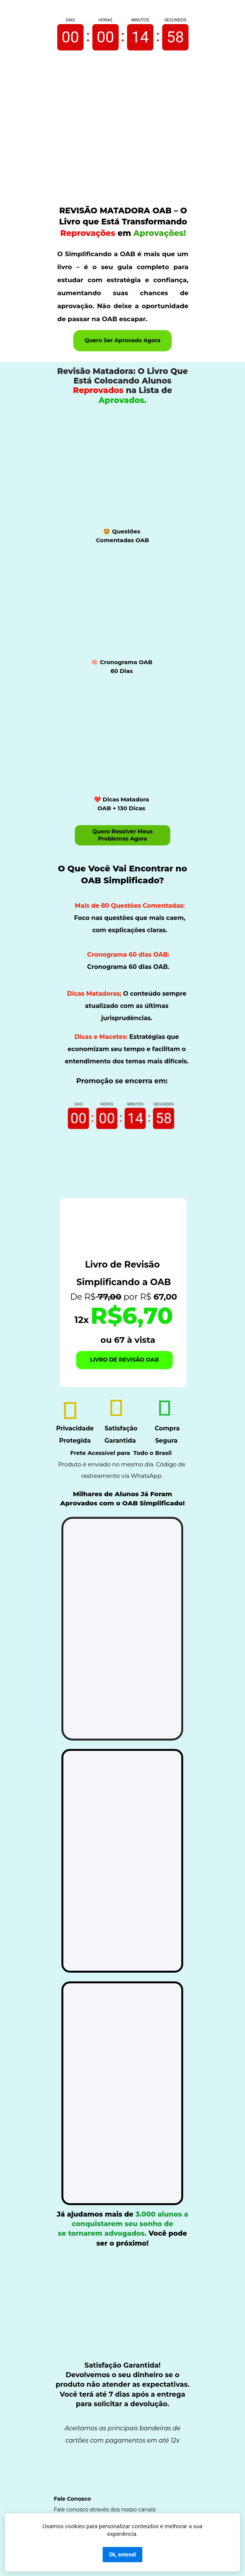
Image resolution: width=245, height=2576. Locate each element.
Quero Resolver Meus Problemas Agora (122, 835)
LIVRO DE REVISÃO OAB (124, 1360)
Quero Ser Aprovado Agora (122, 341)
